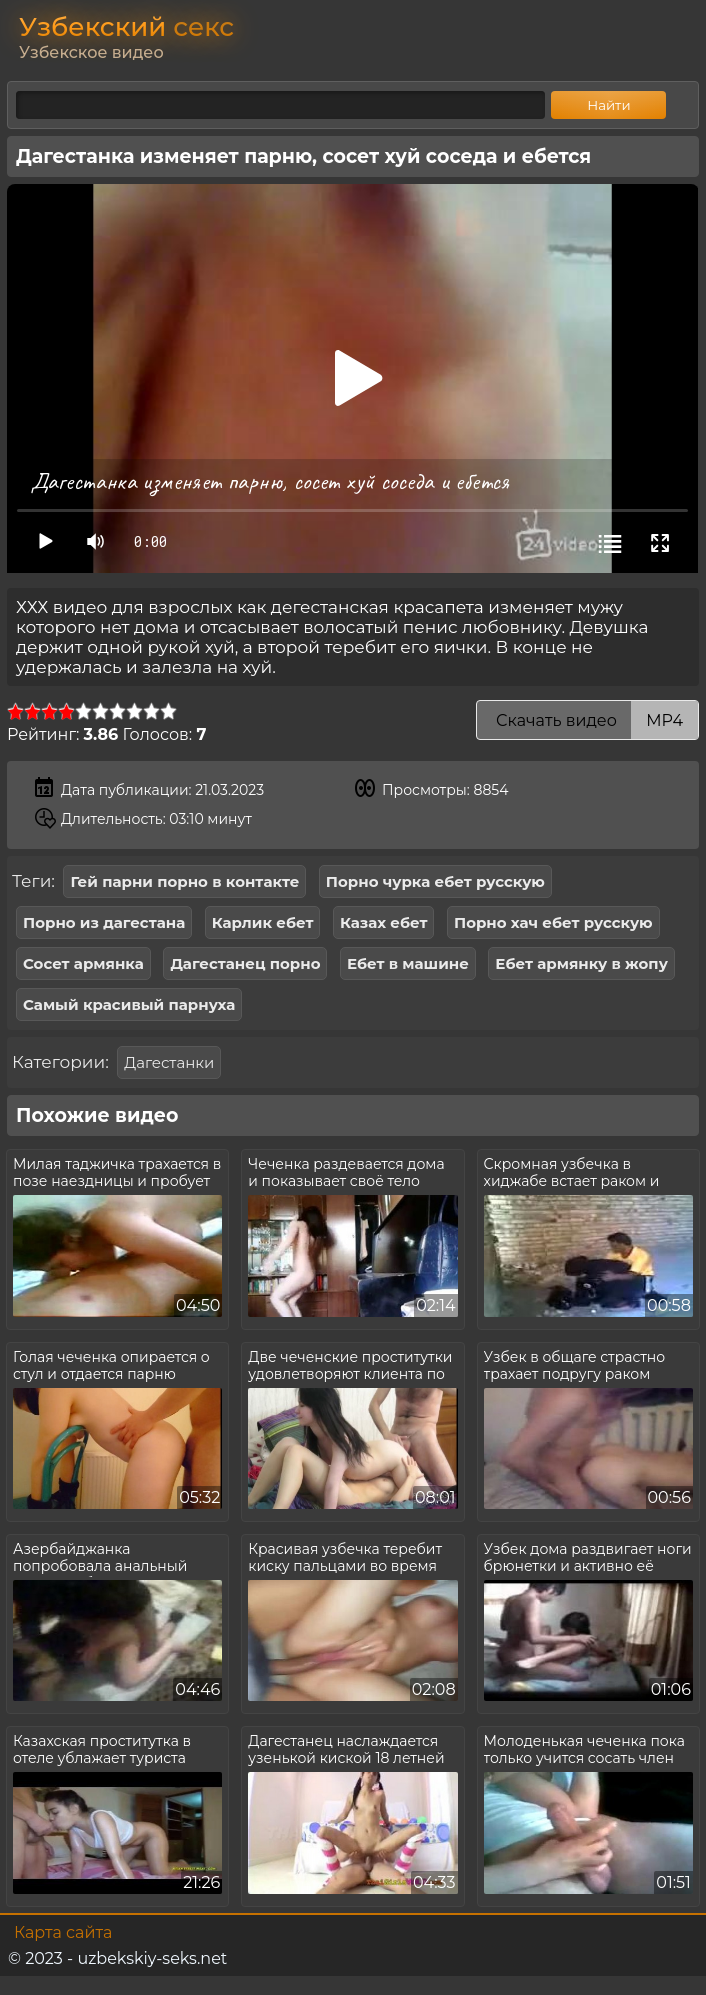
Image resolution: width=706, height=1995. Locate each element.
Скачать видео (587, 720)
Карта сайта (63, 1932)
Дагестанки (169, 1062)
